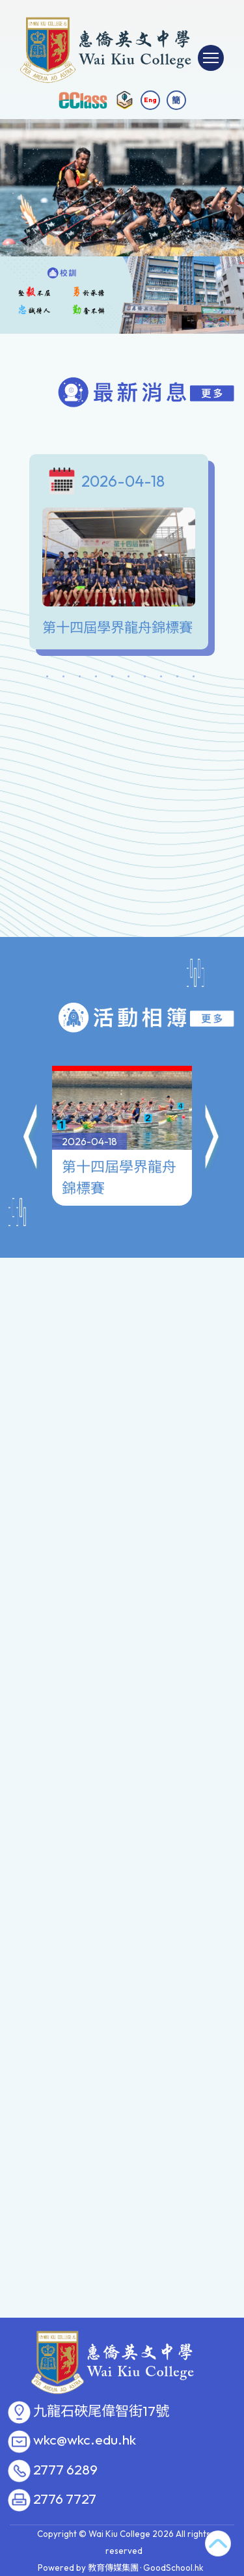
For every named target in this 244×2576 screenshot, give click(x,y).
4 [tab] (96, 678)
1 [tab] (47, 678)
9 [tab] (177, 678)
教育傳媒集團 (113, 2567)
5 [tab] (112, 678)
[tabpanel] (122, 555)
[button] (31, 1075)
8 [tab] (161, 678)
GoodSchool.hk (173, 2567)
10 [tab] (193, 678)
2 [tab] (63, 678)
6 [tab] (128, 678)
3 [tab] (80, 678)
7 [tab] (145, 678)
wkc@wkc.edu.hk (84, 2440)
